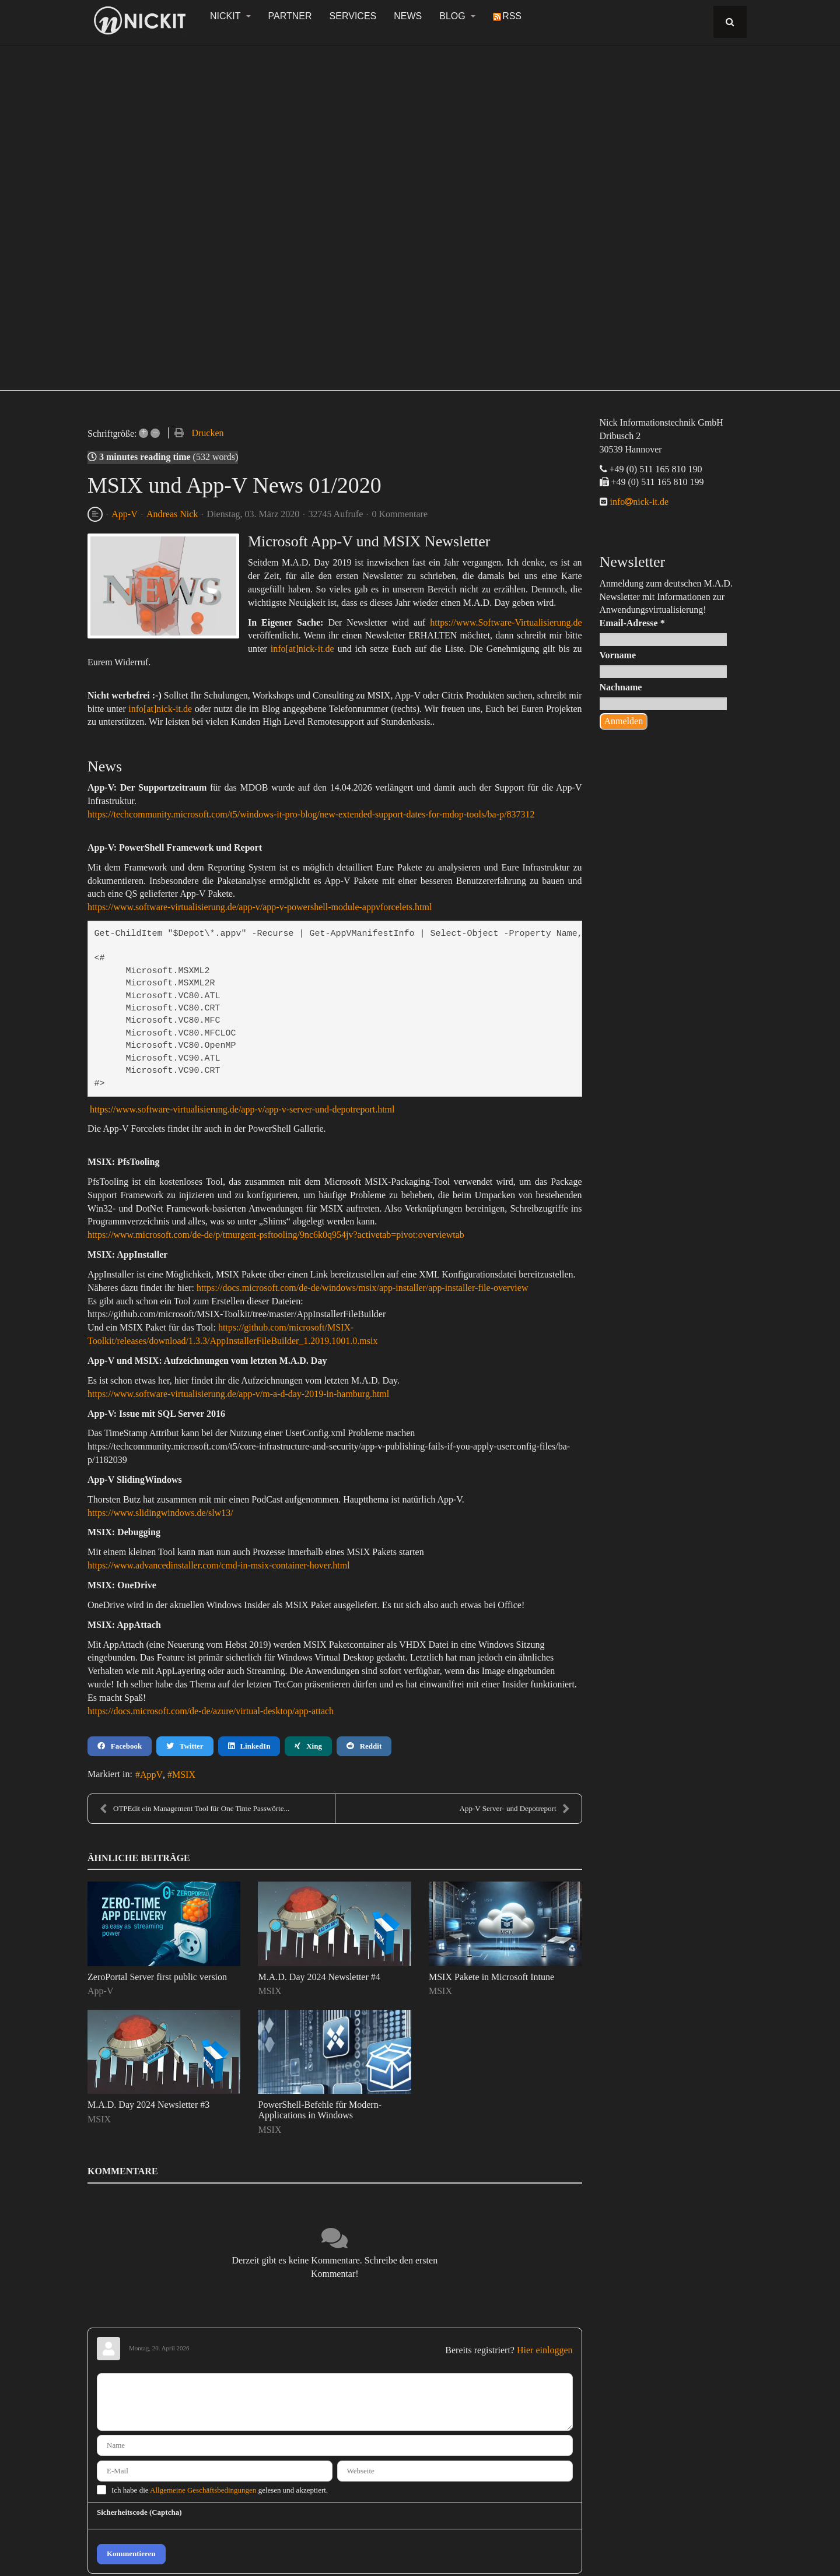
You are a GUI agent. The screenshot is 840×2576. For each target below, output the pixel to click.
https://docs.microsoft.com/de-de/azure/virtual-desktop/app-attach (211, 1711)
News (408, 16)
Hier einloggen (545, 2350)
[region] (420, 211)
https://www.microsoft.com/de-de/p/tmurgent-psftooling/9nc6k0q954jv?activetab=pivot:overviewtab (276, 1235)
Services (353, 16)
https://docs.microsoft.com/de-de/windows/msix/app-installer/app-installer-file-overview (362, 1288)
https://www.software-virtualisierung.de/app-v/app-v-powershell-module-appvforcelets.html (260, 907)
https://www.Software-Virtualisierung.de (506, 622)
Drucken (207, 433)
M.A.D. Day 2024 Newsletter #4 (319, 1977)
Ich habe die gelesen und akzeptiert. (219, 2490)
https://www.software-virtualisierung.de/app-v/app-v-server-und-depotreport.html (242, 1109)
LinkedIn (249, 1746)
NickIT (230, 16)
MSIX (183, 1775)
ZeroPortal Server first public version (157, 1977)
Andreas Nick (172, 514)
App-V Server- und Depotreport (515, 1809)
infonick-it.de (638, 502)
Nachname (621, 687)
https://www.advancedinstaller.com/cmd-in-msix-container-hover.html (219, 1565)
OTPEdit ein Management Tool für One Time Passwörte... (194, 1809)
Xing (308, 1746)
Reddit (364, 1746)
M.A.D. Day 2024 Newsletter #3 (148, 2105)
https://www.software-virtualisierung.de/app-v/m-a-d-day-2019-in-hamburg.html (238, 1394)
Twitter (184, 1746)
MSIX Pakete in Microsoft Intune (491, 1977)
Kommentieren (131, 2553)
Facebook (119, 1746)
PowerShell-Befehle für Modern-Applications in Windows (320, 2110)
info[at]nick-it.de (302, 649)
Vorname (618, 655)
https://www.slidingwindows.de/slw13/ (160, 1513)
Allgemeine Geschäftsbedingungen (203, 2490)
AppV (151, 1775)
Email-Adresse (632, 623)
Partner (290, 16)
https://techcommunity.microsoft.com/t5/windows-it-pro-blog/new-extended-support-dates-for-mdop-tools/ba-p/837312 (311, 814)
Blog (457, 16)
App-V (124, 514)
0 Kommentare (400, 514)
